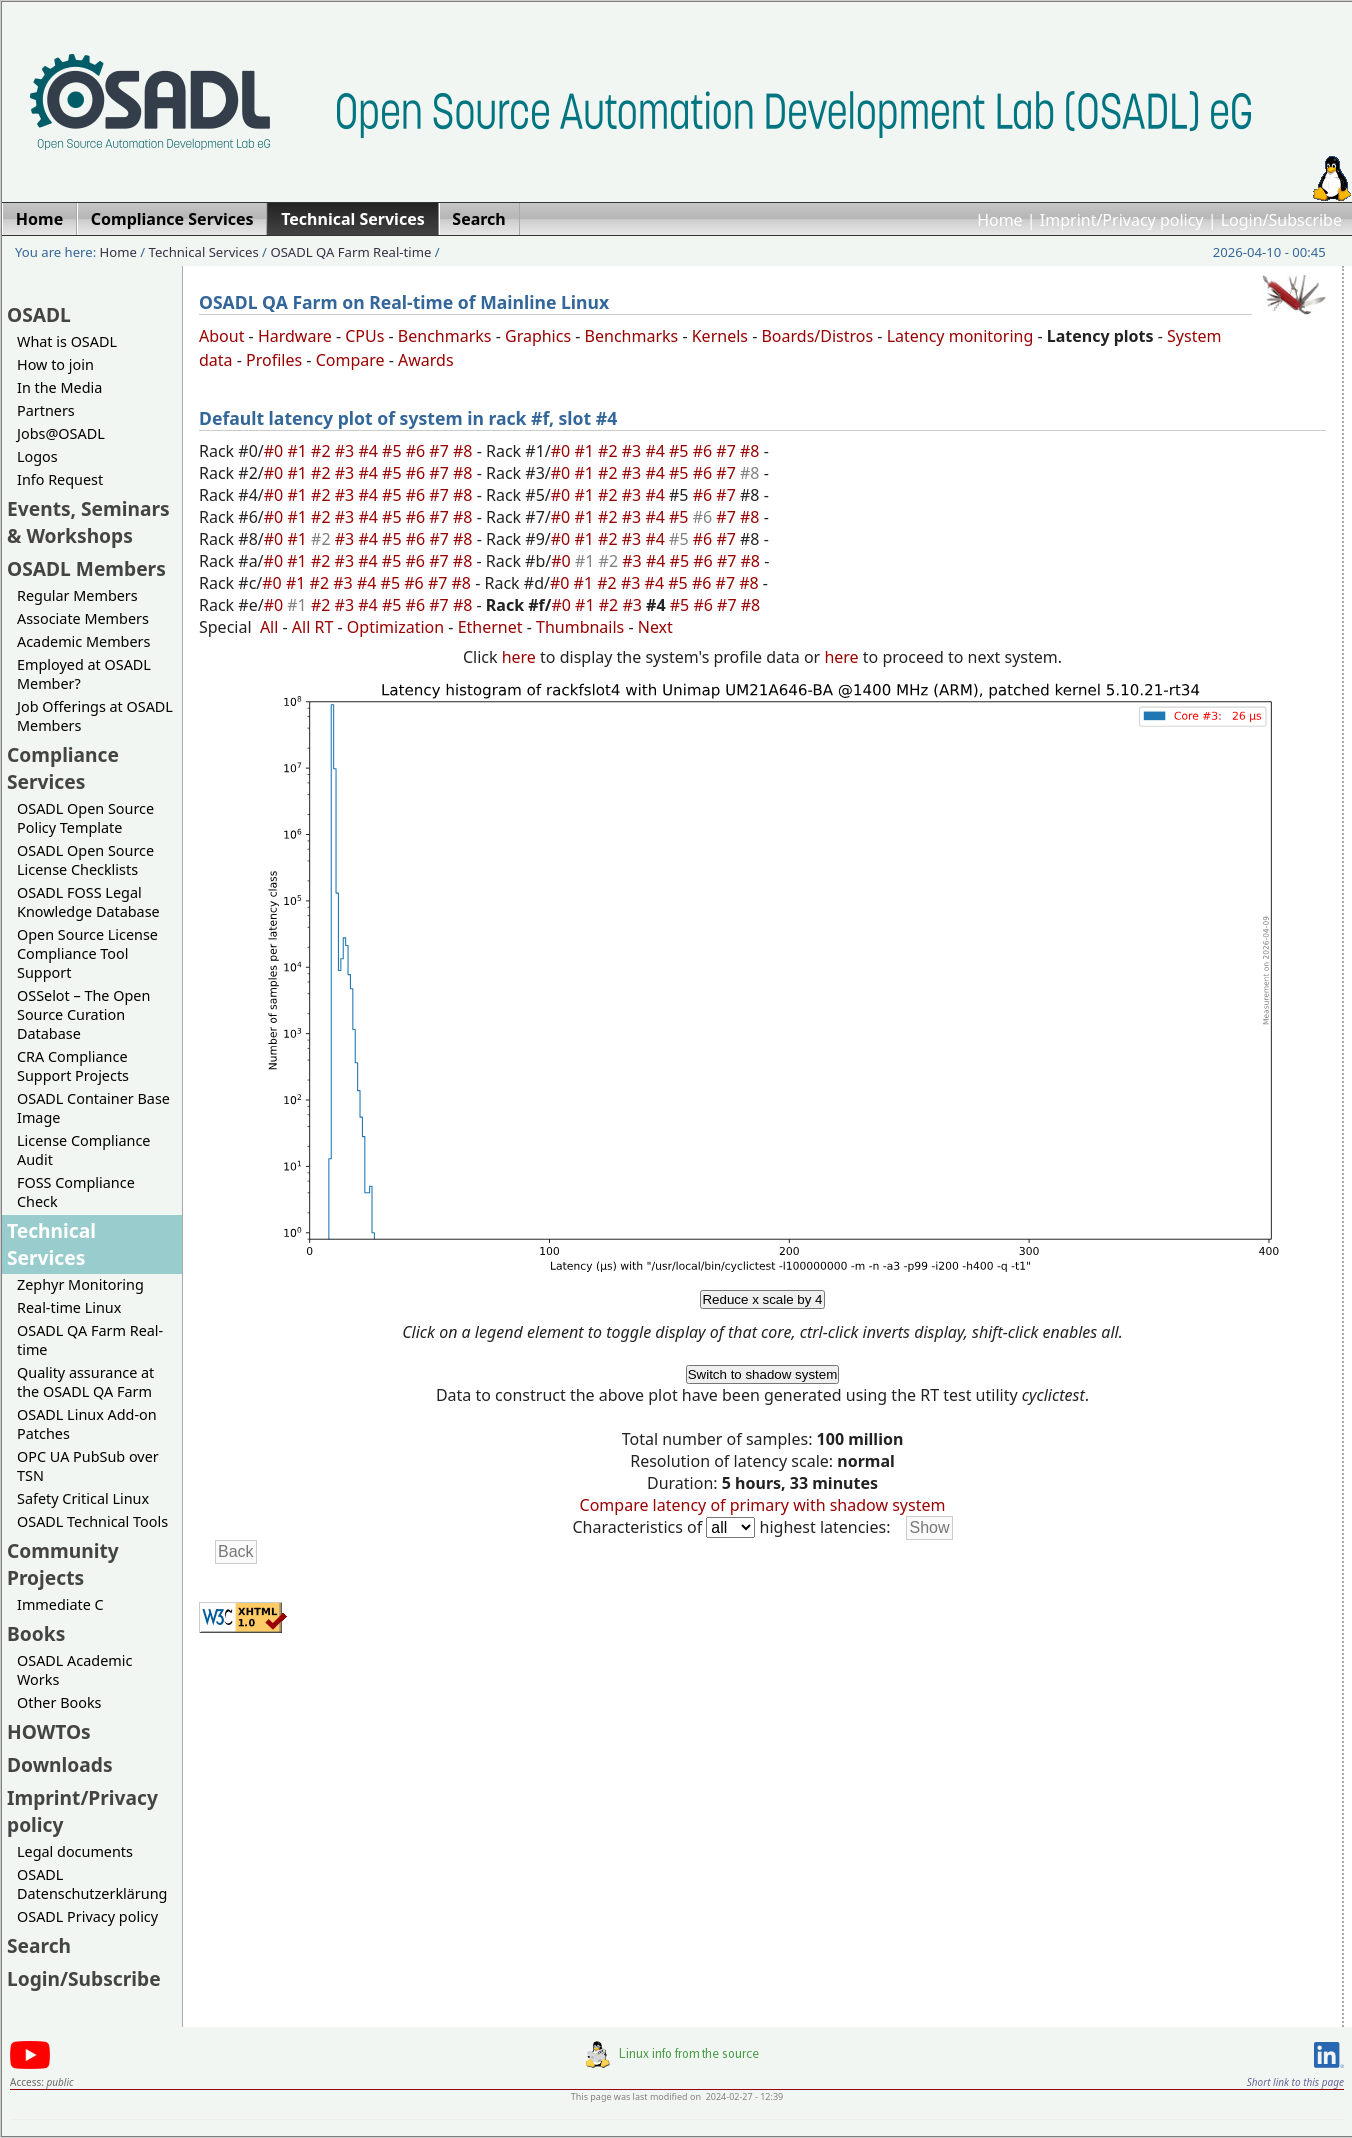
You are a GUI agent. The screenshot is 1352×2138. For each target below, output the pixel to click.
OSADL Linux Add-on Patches (87, 1424)
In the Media (59, 387)
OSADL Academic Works (74, 1670)
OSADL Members (86, 568)
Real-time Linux (69, 1307)
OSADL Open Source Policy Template (85, 818)
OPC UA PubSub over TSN (88, 1466)
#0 (276, 451)
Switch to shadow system (763, 1374)
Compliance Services (63, 768)
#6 (418, 451)
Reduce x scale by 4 (762, 1299)
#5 (394, 451)
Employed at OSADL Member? (84, 674)
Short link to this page (1295, 2082)
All (269, 627)
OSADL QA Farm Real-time (350, 252)
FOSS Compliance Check (76, 1192)
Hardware (295, 336)
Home (1000, 220)
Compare (350, 360)
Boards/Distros (817, 336)
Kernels (720, 336)
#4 (370, 451)
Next (655, 627)
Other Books (59, 1702)
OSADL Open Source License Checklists (85, 860)
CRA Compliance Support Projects (73, 1066)
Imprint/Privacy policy (1122, 220)
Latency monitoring (960, 336)
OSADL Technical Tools (92, 1521)
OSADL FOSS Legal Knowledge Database (88, 902)
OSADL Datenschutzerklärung (92, 1884)
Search (39, 1945)
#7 (441, 451)
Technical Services (204, 252)
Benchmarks (445, 336)
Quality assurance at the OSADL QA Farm (85, 1382)
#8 (465, 451)
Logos (37, 456)
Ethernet (490, 627)
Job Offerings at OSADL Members (95, 716)
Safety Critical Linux (83, 1498)
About (221, 336)
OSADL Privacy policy (87, 1916)
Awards (426, 360)
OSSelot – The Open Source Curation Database (83, 1014)
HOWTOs (49, 1731)
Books (36, 1633)
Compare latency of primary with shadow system (763, 1505)
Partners (46, 410)
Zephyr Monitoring (80, 1284)
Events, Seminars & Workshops (88, 522)
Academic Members (83, 641)
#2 (323, 451)
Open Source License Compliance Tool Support (87, 953)
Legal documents (75, 1851)
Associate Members (83, 618)
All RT (313, 627)
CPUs (364, 336)
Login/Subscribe (1281, 220)
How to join (55, 364)
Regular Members (77, 595)
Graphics (538, 336)
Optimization (395, 627)
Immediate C (60, 1604)
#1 (299, 451)
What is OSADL (67, 341)
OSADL (39, 314)
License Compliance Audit (83, 1150)
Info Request (60, 479)
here (519, 657)
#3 (347, 451)
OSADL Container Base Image (93, 1108)
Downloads (60, 1764)
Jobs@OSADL (61, 433)
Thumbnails (580, 627)
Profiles (274, 360)
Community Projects (63, 1564)
